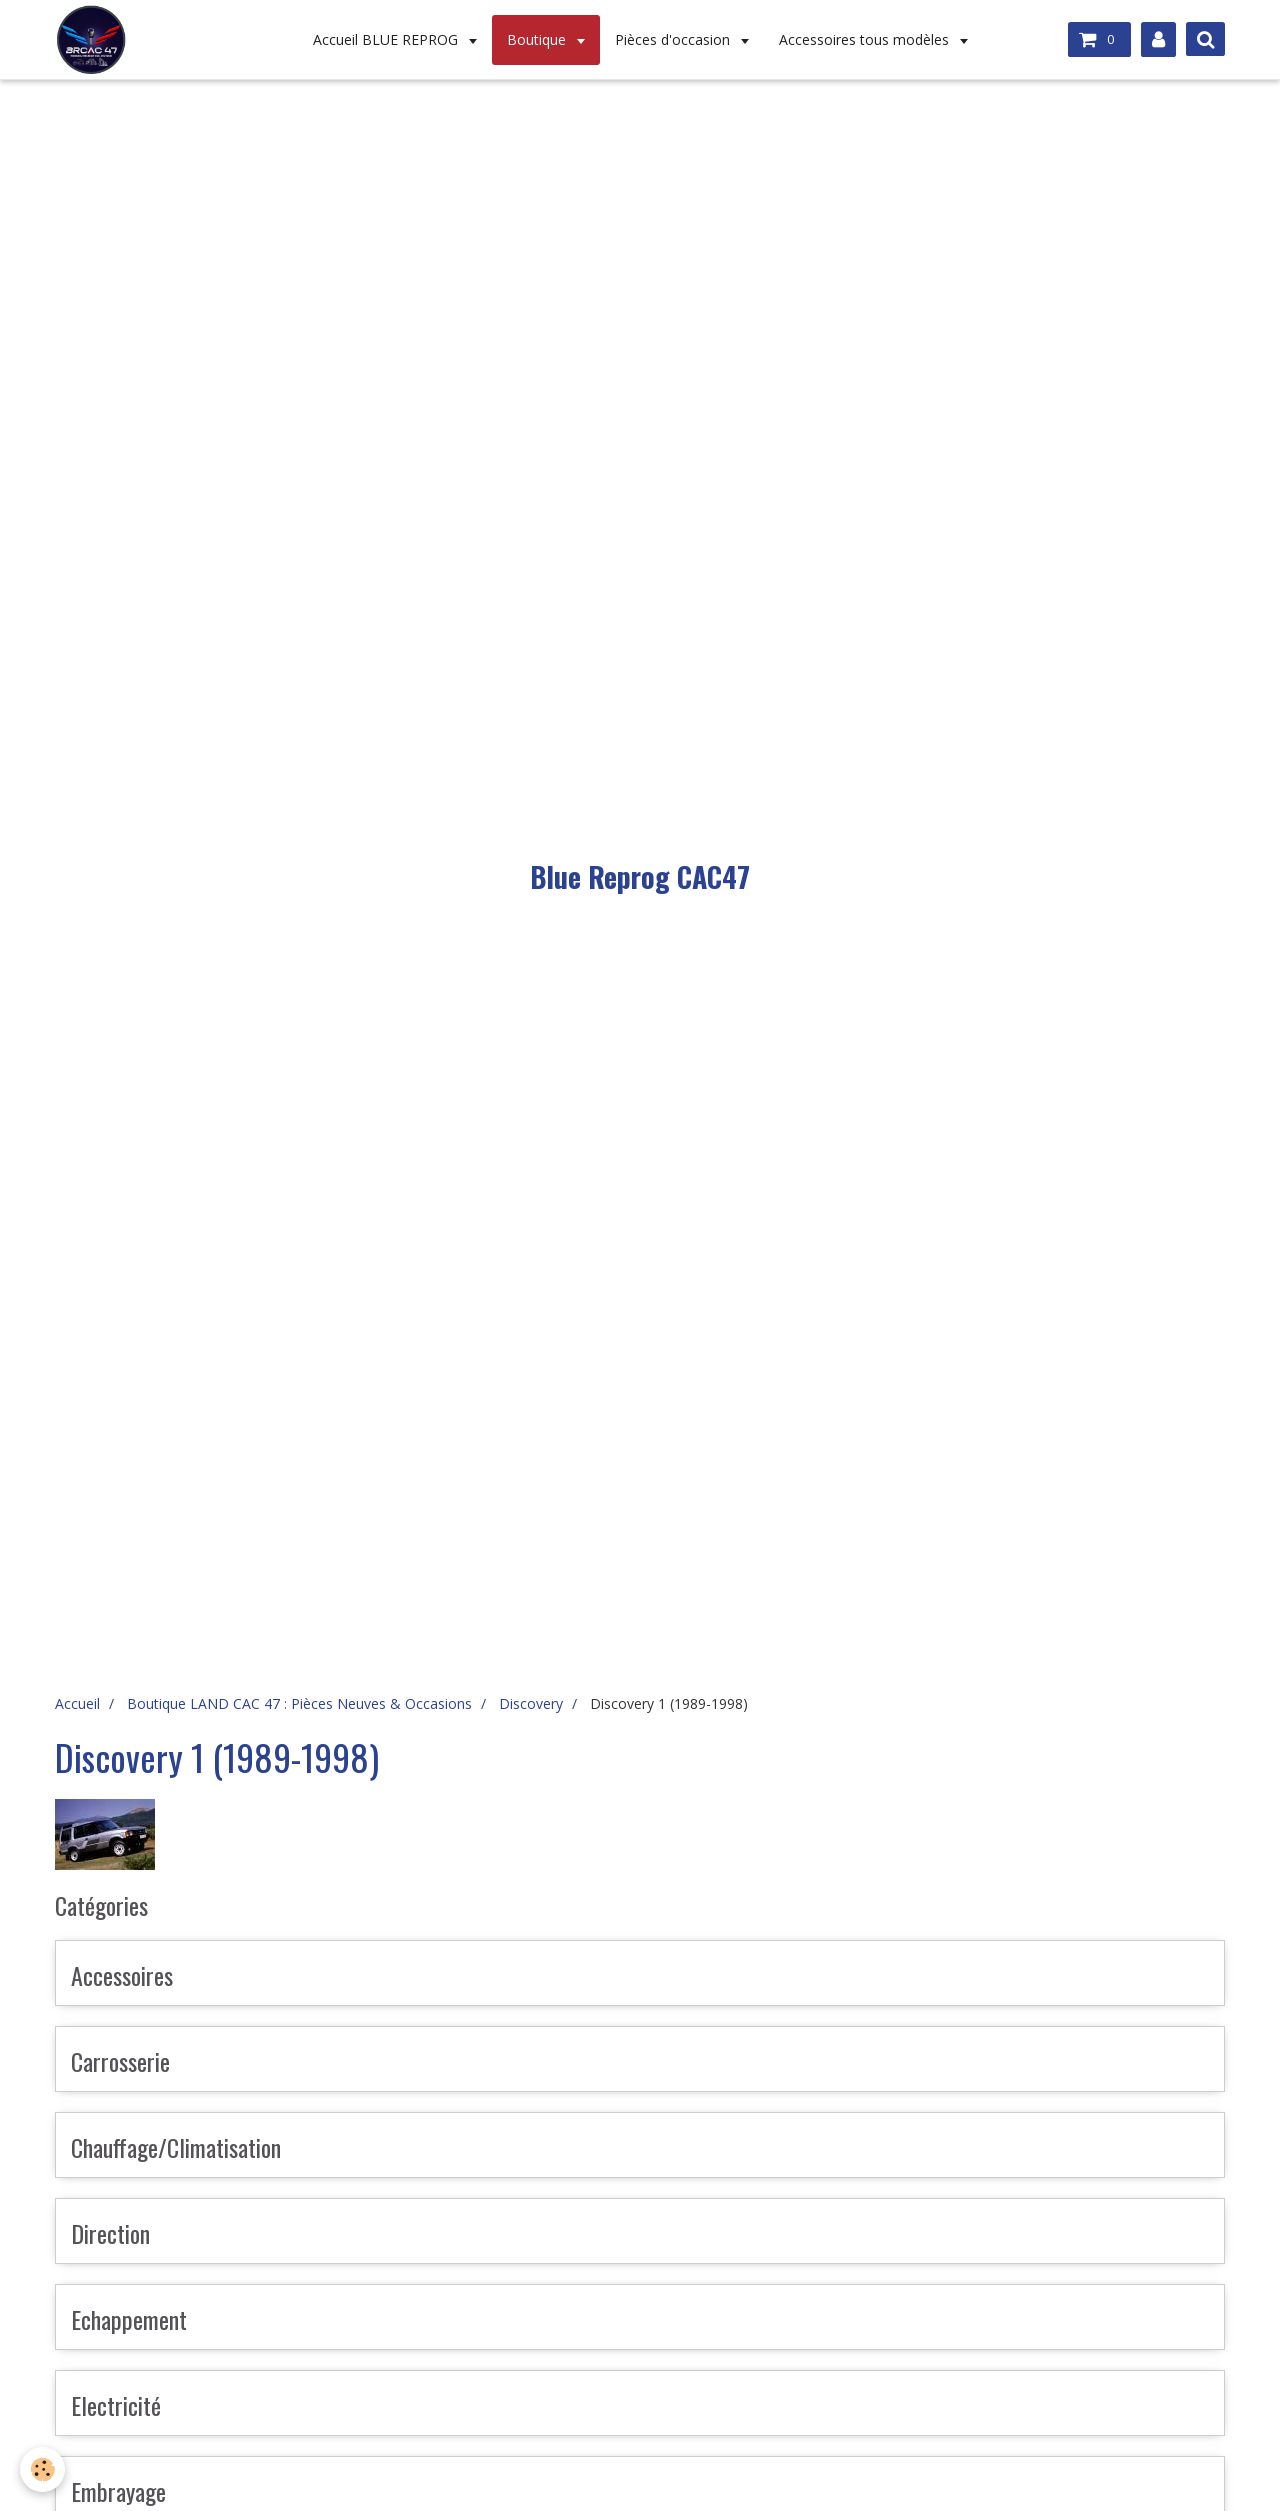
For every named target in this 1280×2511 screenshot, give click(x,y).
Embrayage (118, 2491)
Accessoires (122, 1975)
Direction (110, 2233)
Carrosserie (120, 2061)
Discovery (531, 1703)
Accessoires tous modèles (866, 39)
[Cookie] (42, 2469)
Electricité (116, 2405)
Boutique (538, 39)
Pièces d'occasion (674, 39)
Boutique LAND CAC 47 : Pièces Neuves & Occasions (299, 1703)
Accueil (77, 1703)
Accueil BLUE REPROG (387, 39)
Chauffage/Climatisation (176, 2147)
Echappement (129, 2319)
